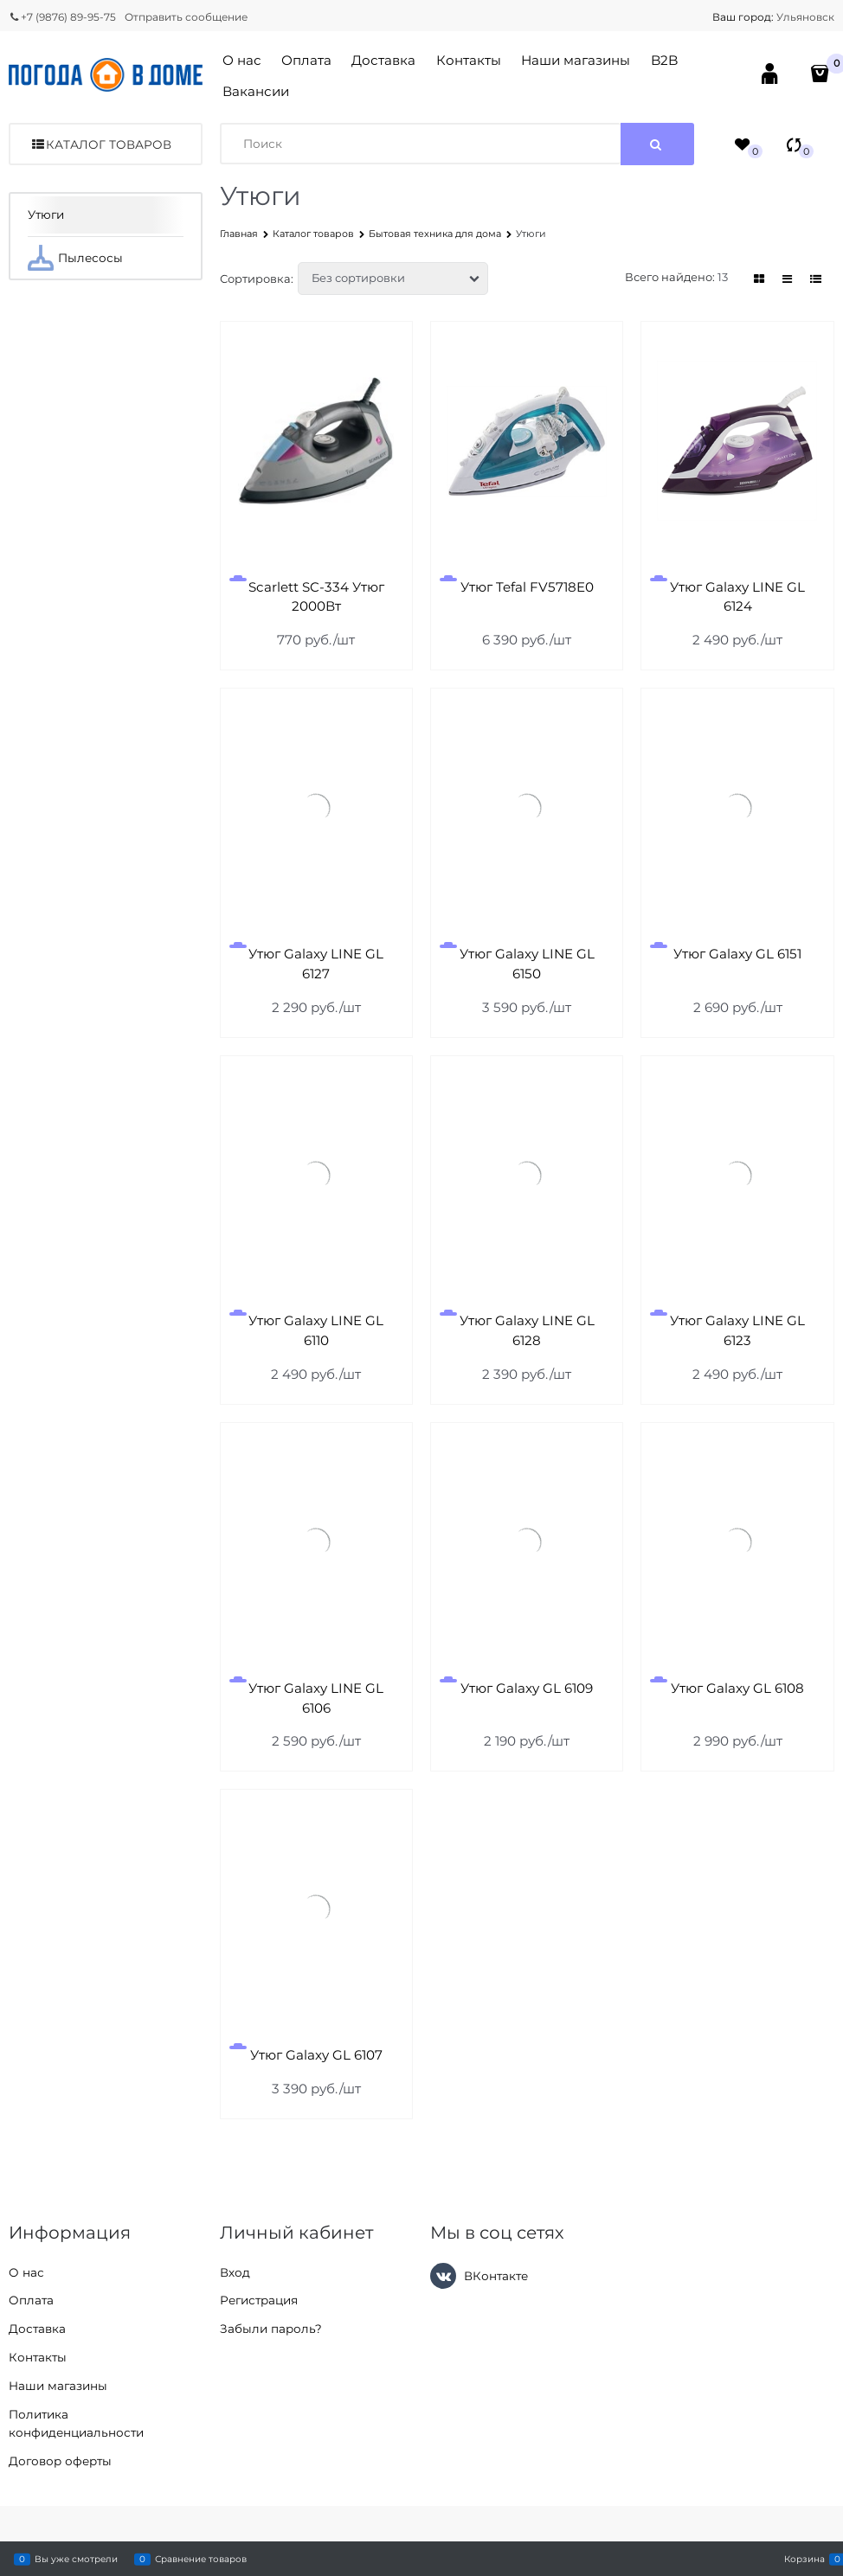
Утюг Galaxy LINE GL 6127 (315, 963)
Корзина (804, 2559)
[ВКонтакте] (443, 2276)
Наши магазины (575, 60)
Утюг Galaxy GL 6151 (737, 953)
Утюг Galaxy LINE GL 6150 (527, 963)
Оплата (306, 60)
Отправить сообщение (186, 16)
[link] (759, 279)
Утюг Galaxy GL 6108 (737, 1688)
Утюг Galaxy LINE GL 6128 (527, 1330)
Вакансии (255, 91)
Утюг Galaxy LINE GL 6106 (315, 1698)
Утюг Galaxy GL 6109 (526, 1688)
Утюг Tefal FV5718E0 (527, 587)
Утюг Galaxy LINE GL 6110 (315, 1330)
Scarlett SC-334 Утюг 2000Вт (316, 597)
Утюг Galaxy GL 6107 (316, 2055)
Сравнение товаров (201, 2559)
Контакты (468, 60)
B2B (664, 60)
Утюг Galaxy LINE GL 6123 (737, 1330)
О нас (241, 60)
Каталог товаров (108, 144)
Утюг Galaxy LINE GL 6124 (737, 597)
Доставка (383, 60)
